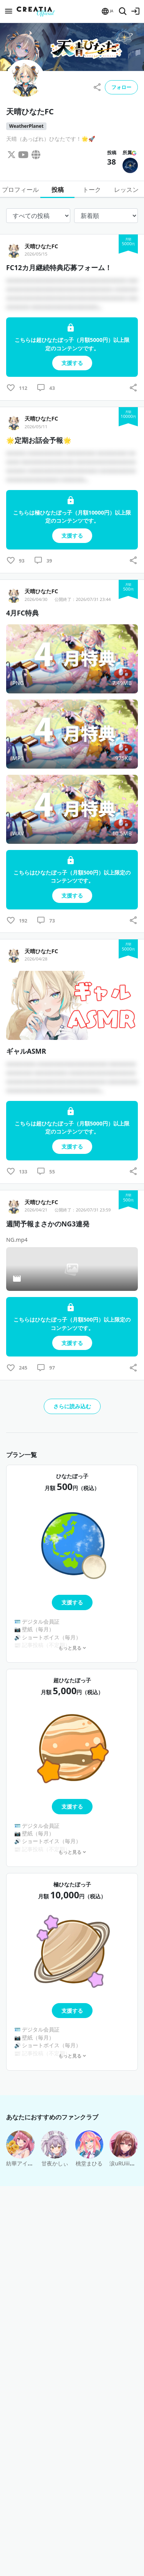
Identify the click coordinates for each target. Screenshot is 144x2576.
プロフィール (20, 189)
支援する (72, 1602)
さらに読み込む (72, 1406)
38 (111, 162)
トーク (92, 189)
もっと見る (72, 1648)
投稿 (57, 189)
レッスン (126, 189)
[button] (107, 11)
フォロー (121, 87)
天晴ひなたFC (41, 246)
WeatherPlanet (26, 126)
